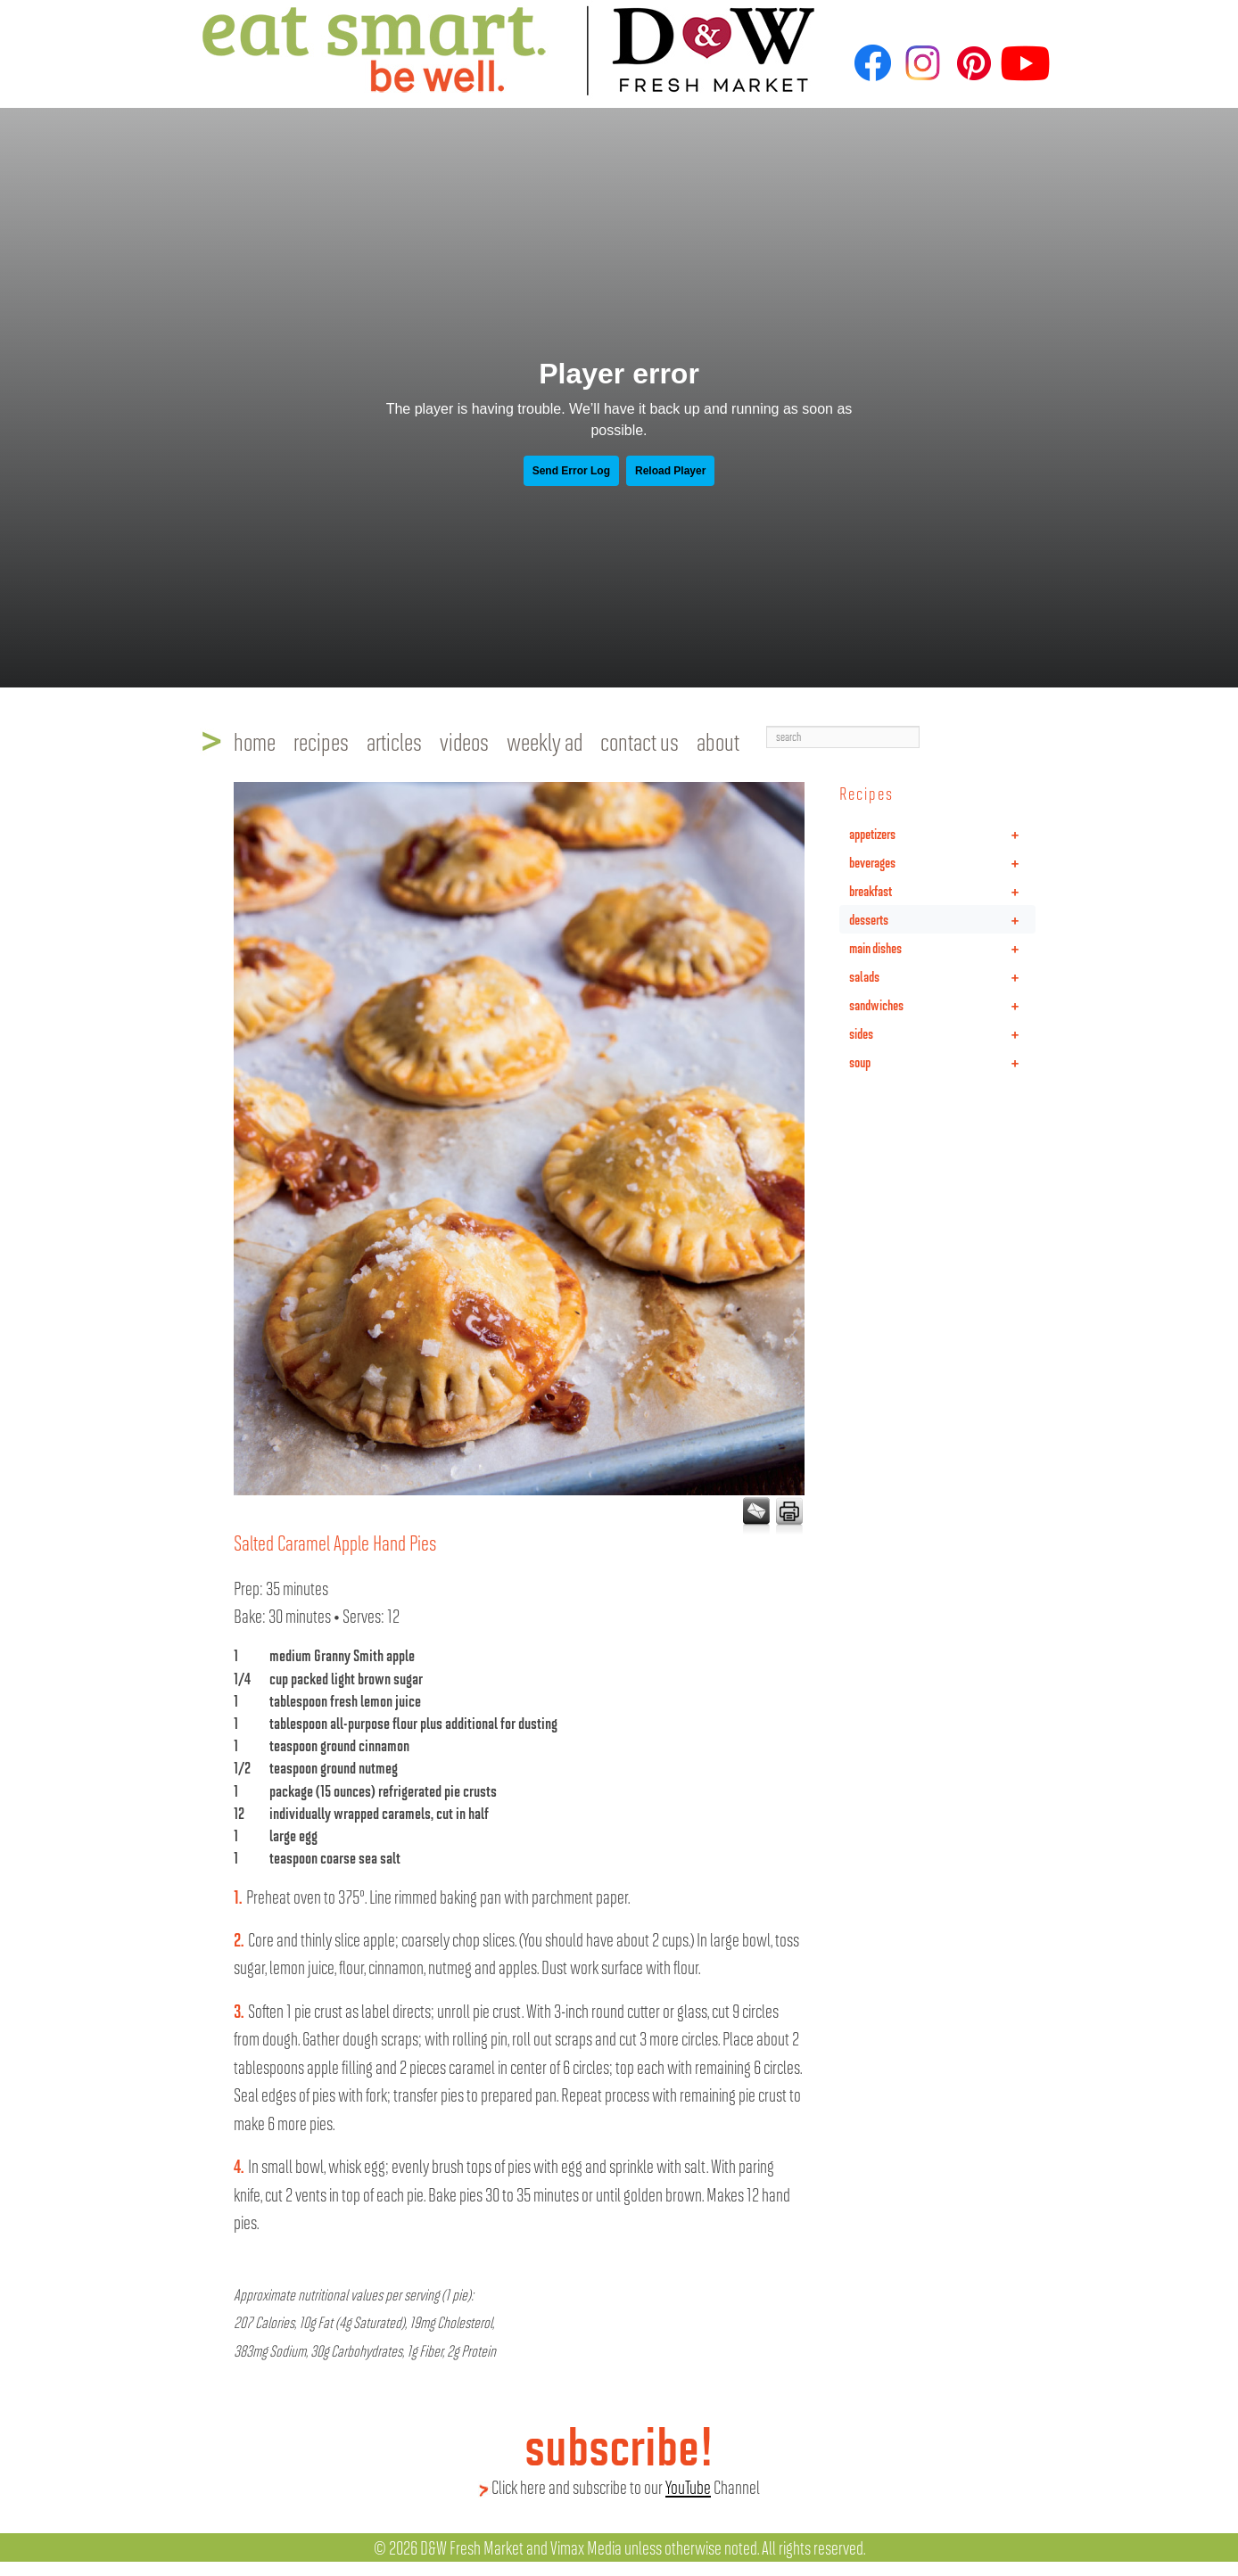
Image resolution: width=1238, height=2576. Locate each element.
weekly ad (544, 741)
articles (394, 741)
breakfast (942, 890)
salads (942, 976)
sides (942, 1033)
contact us (639, 741)
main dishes (942, 948)
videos (464, 741)
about (718, 741)
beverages (942, 862)
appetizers (942, 833)
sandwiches (942, 1005)
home (255, 741)
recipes (321, 741)
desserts (942, 919)
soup (942, 1062)
